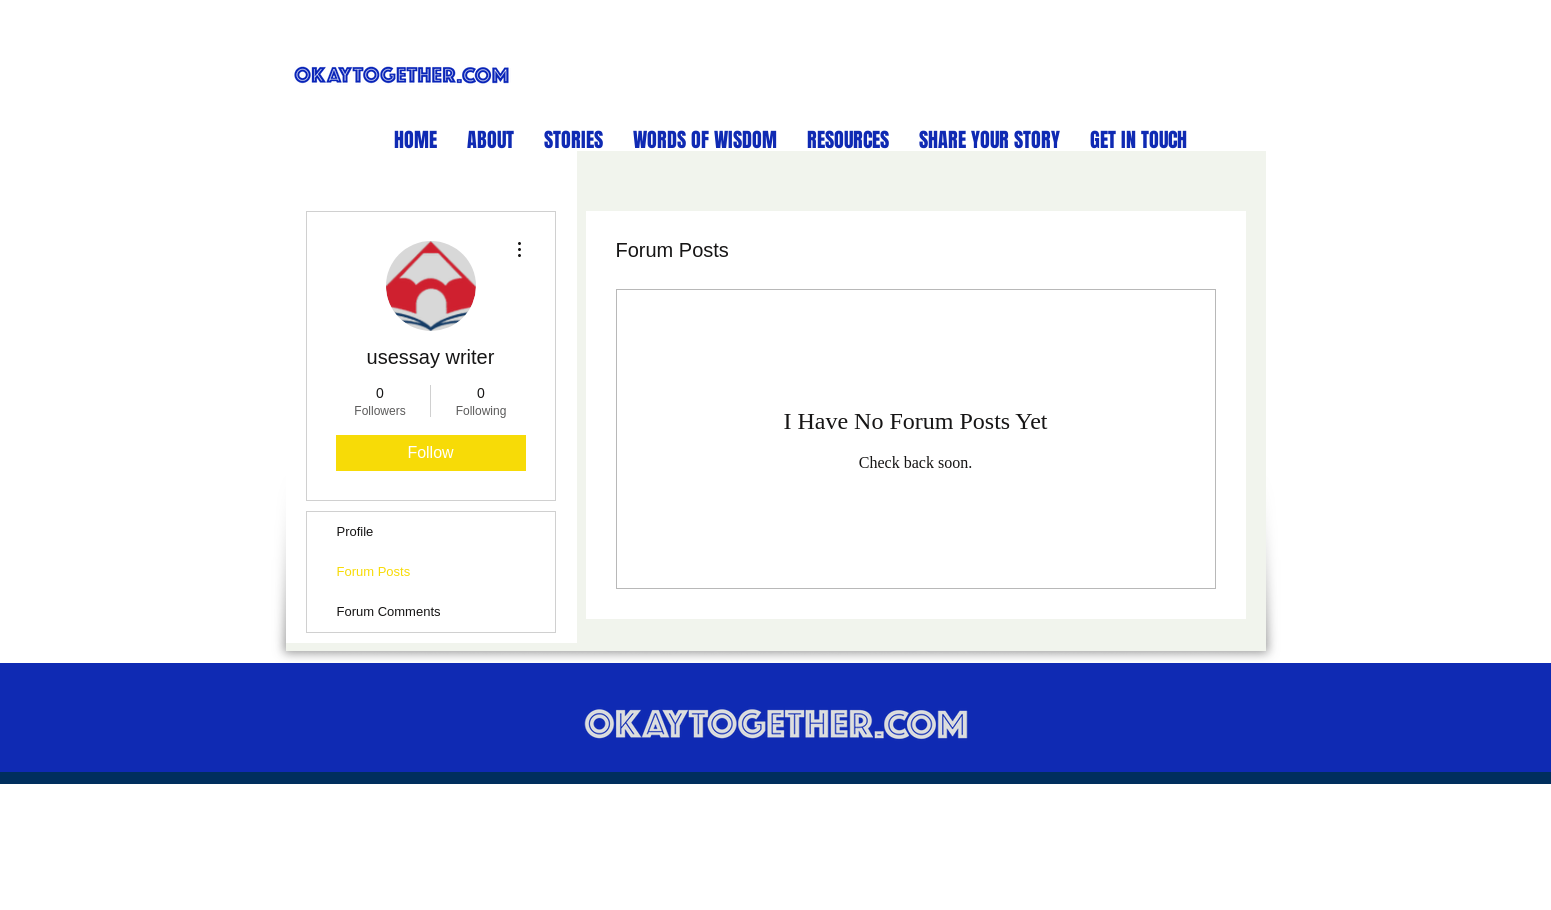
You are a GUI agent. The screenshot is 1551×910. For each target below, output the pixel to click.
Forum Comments (389, 611)
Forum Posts (374, 571)
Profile (355, 531)
